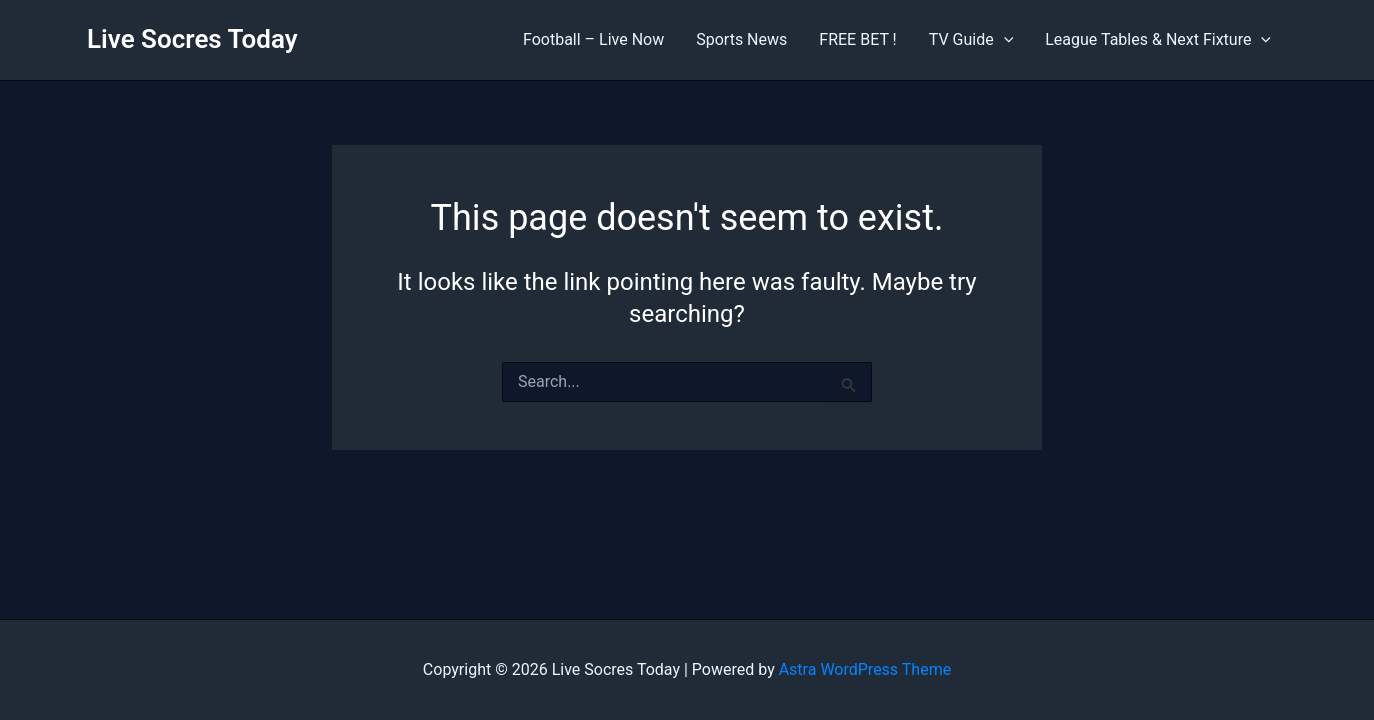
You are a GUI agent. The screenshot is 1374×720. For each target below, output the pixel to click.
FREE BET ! (857, 39)
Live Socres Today (192, 39)
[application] (1004, 40)
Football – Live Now (593, 39)
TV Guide (971, 40)
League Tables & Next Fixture (1158, 40)
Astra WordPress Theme (865, 669)
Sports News (741, 39)
